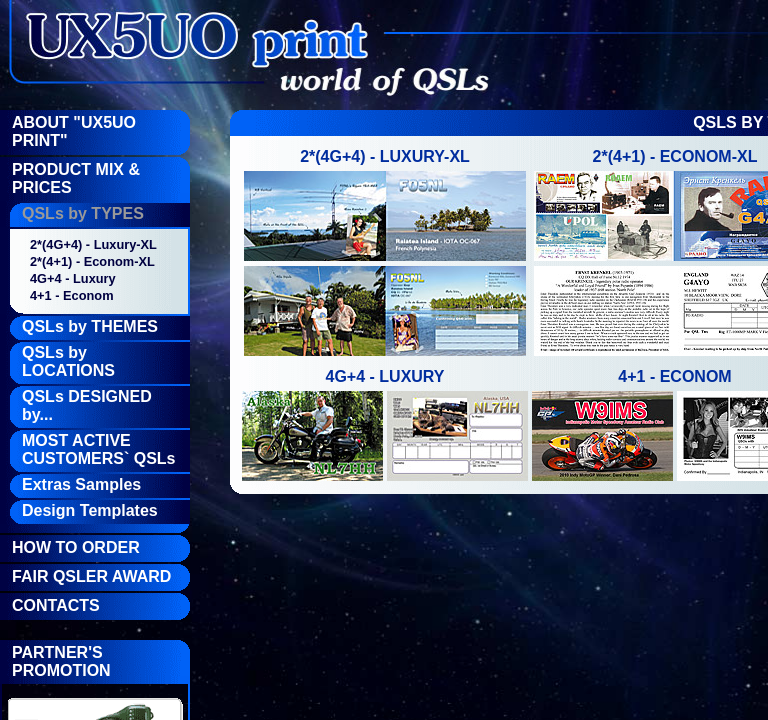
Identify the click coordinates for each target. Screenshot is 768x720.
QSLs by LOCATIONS (68, 361)
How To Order (76, 547)
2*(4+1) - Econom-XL (92, 261)
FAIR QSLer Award (91, 576)
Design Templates (90, 510)
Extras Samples (81, 484)
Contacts (56, 605)
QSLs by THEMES (90, 326)
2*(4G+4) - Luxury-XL (93, 244)
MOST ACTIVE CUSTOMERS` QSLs (99, 449)
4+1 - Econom (72, 295)
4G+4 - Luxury (73, 278)
